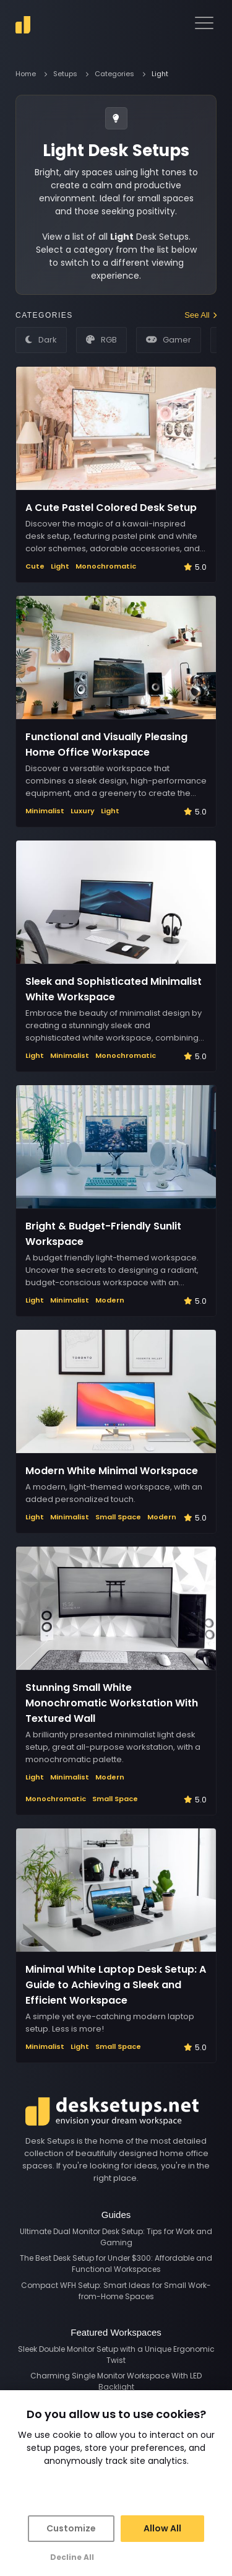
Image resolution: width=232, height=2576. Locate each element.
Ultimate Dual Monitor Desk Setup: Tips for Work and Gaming (116, 2237)
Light (60, 566)
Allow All (162, 2528)
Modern (109, 1300)
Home (25, 74)
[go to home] (22, 25)
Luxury (83, 811)
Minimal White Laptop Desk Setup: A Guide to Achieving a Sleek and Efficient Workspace (115, 1984)
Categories (114, 74)
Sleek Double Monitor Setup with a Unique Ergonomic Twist (116, 2354)
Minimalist (44, 811)
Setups (65, 74)
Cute (35, 566)
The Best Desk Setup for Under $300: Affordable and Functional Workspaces (116, 2263)
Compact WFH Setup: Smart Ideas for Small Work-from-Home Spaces (116, 2291)
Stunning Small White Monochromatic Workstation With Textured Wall (111, 1703)
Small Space (118, 1517)
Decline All (72, 2557)
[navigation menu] (204, 23)
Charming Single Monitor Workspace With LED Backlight (116, 2381)
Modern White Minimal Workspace (111, 1471)
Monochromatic (105, 566)
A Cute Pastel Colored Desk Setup (111, 507)
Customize (71, 2528)
